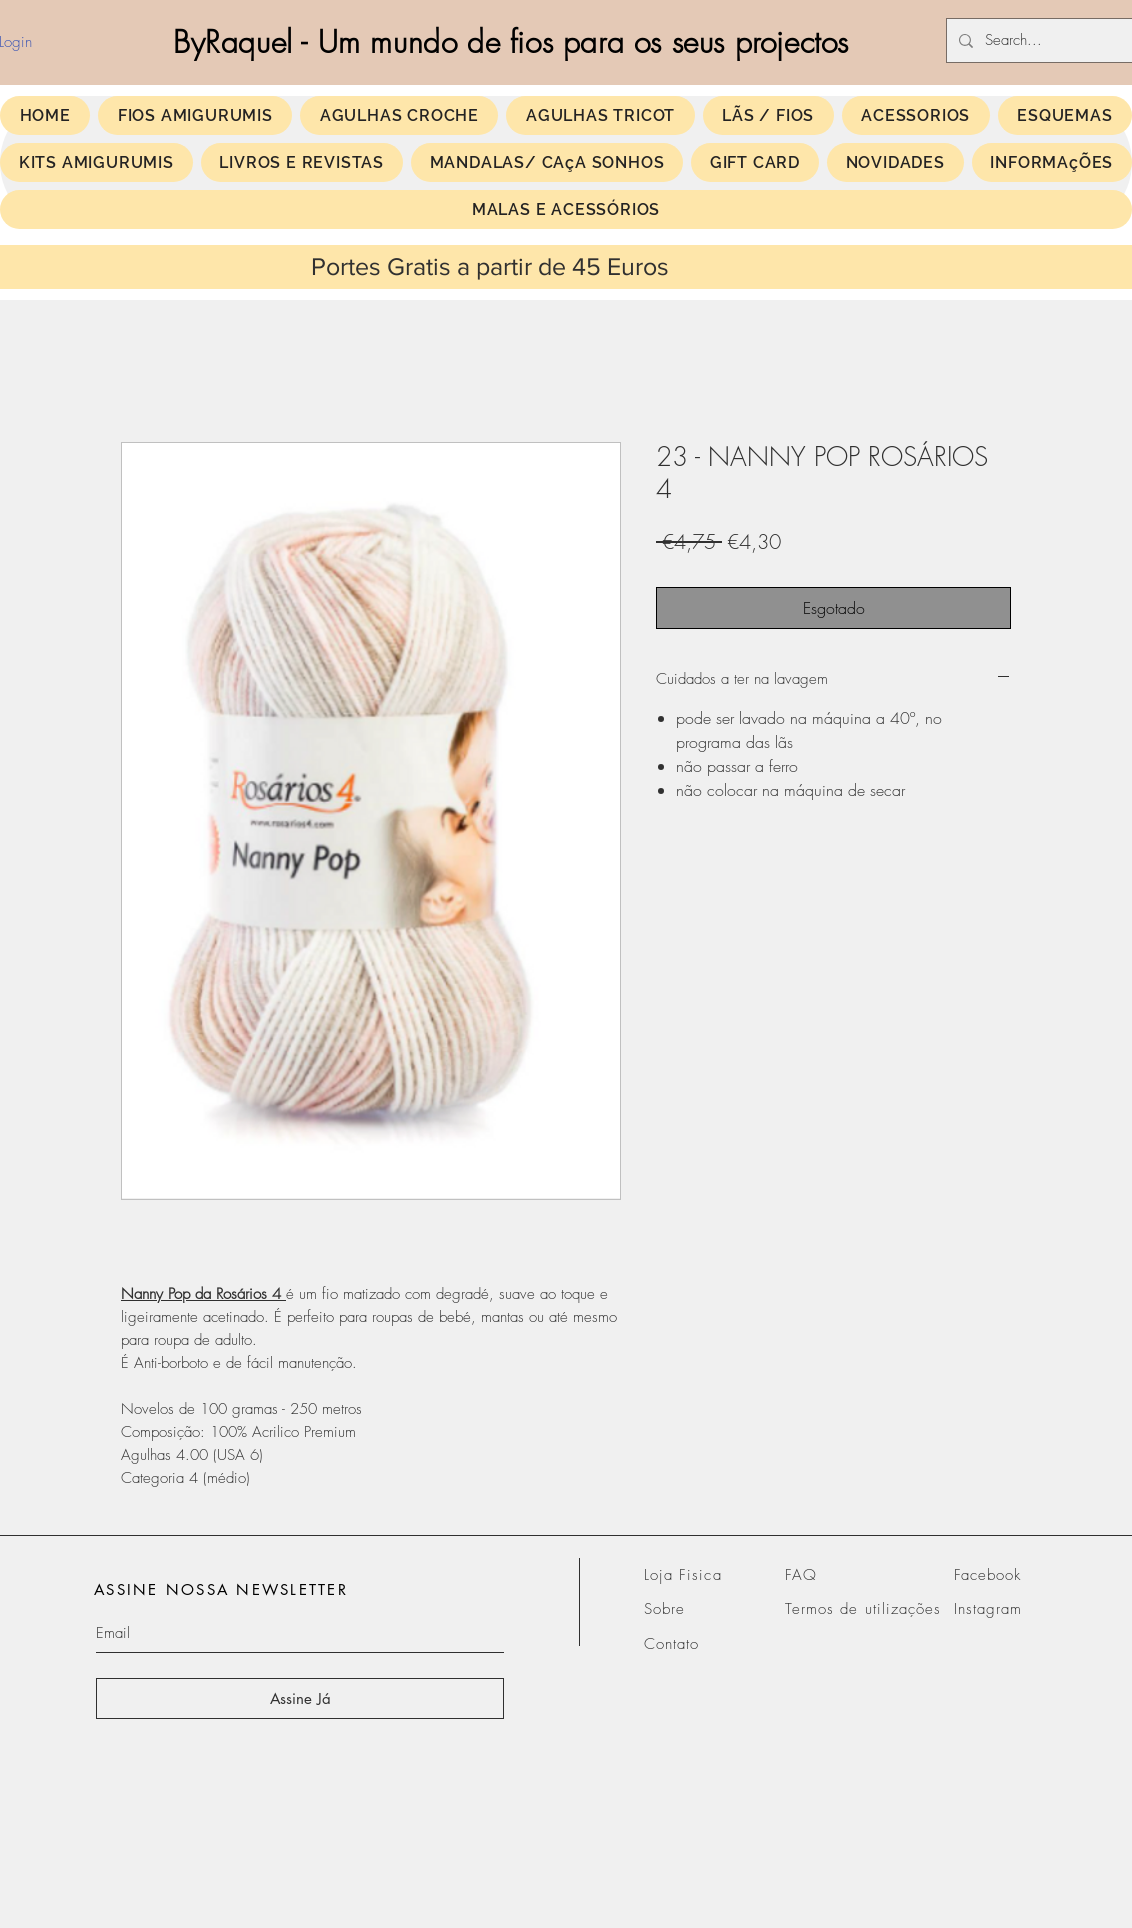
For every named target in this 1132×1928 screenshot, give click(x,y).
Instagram (988, 1609)
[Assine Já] (300, 1698)
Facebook (987, 1575)
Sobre (664, 1609)
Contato (671, 1644)
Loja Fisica (683, 1575)
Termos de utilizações (863, 1609)
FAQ (801, 1575)
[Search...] (1051, 40)
